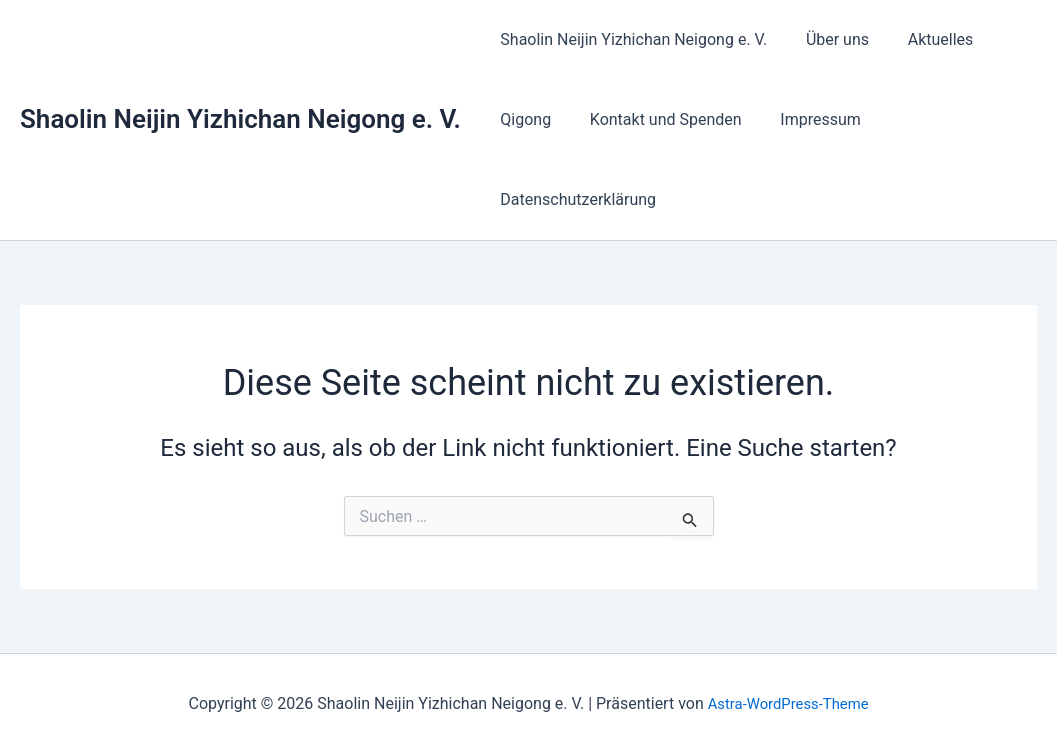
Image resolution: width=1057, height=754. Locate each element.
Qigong (522, 119)
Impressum (804, 119)
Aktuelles (924, 39)
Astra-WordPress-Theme (788, 703)
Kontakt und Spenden (656, 119)
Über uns (827, 39)
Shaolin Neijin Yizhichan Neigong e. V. (240, 119)
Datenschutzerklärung (575, 199)
